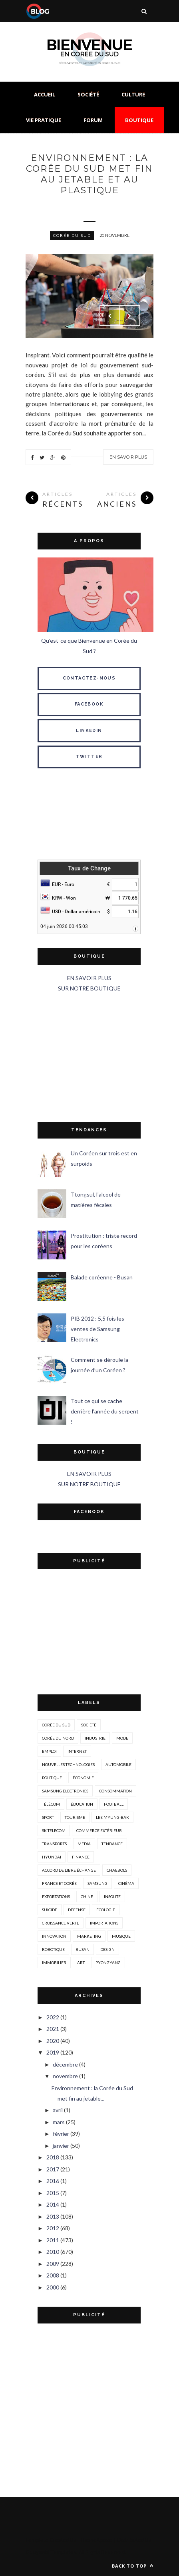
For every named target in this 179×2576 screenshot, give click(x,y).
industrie (95, 1738)
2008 (52, 2275)
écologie (105, 1909)
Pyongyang (108, 1962)
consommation (115, 1790)
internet (77, 1751)
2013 (52, 2216)
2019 (52, 2052)
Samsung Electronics (65, 1790)
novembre (65, 2076)
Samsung (97, 1883)
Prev (109, 315)
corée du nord (58, 1738)
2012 (52, 2228)
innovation (54, 1936)
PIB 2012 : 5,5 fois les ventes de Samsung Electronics (97, 1329)
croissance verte (60, 1922)
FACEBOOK (89, 704)
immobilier (54, 1962)
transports (54, 1843)
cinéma (126, 1883)
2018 (52, 2157)
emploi (49, 1751)
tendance (112, 1843)
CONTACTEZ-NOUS (89, 678)
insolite (112, 1896)
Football (113, 1804)
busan (83, 1949)
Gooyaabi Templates (51, 2552)
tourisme (75, 1817)
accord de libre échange (69, 1870)
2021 (52, 2028)
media (84, 1843)
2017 (52, 2169)
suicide (49, 1909)
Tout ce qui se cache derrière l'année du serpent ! (105, 1411)
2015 (52, 2192)
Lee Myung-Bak (112, 1817)
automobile (118, 1764)
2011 (52, 2240)
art (81, 1962)
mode (122, 1738)
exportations (56, 1896)
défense (77, 1909)
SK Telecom (54, 1830)
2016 (52, 2180)
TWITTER (89, 756)
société (88, 1724)
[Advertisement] (89, 1058)
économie (83, 1777)
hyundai (51, 1856)
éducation (82, 1804)
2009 (52, 2263)
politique (52, 1777)
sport (48, 1817)
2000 (52, 2287)
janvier (61, 2145)
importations (104, 1922)
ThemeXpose (96, 2539)
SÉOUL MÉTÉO (89, 816)
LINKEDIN (89, 730)
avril (58, 2110)
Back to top (132, 2566)
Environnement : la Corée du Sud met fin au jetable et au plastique (89, 174)
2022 (52, 2017)
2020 (52, 2040)
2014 (52, 2204)
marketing (89, 1936)
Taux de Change (89, 868)
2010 (52, 2251)
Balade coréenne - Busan (102, 1277)
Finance (81, 1856)
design (107, 1949)
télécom (51, 1804)
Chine (87, 1896)
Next (129, 315)
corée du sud (72, 235)
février (61, 2133)
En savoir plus (128, 457)
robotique (53, 1949)
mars (59, 2122)
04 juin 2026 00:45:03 (64, 926)
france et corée (59, 1883)
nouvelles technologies (68, 1764)
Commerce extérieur (99, 1830)
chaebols (117, 1870)
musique (121, 1936)
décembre (65, 2064)
